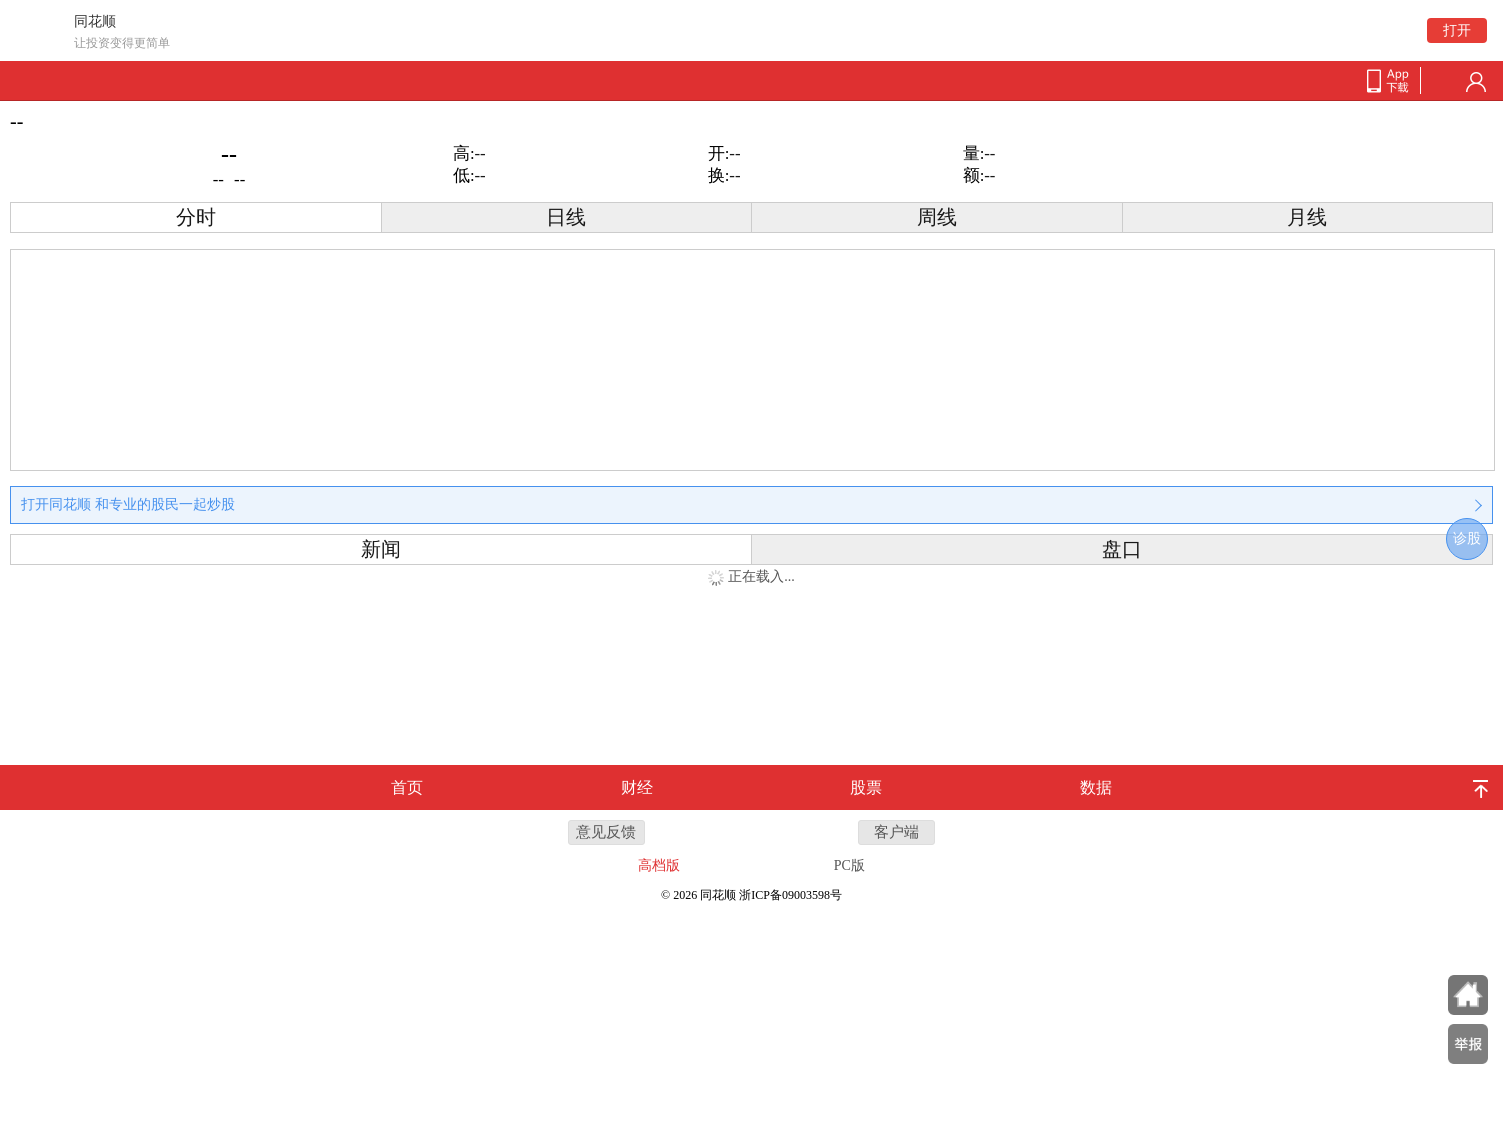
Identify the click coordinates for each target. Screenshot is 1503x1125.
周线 (937, 217)
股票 (866, 787)
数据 (1096, 787)
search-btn (1444, 82)
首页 (407, 787)
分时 (196, 217)
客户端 (896, 832)
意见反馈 (606, 832)
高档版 (659, 865)
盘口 (1122, 549)
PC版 (849, 865)
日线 (566, 217)
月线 (1307, 217)
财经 (637, 787)
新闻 (381, 549)
